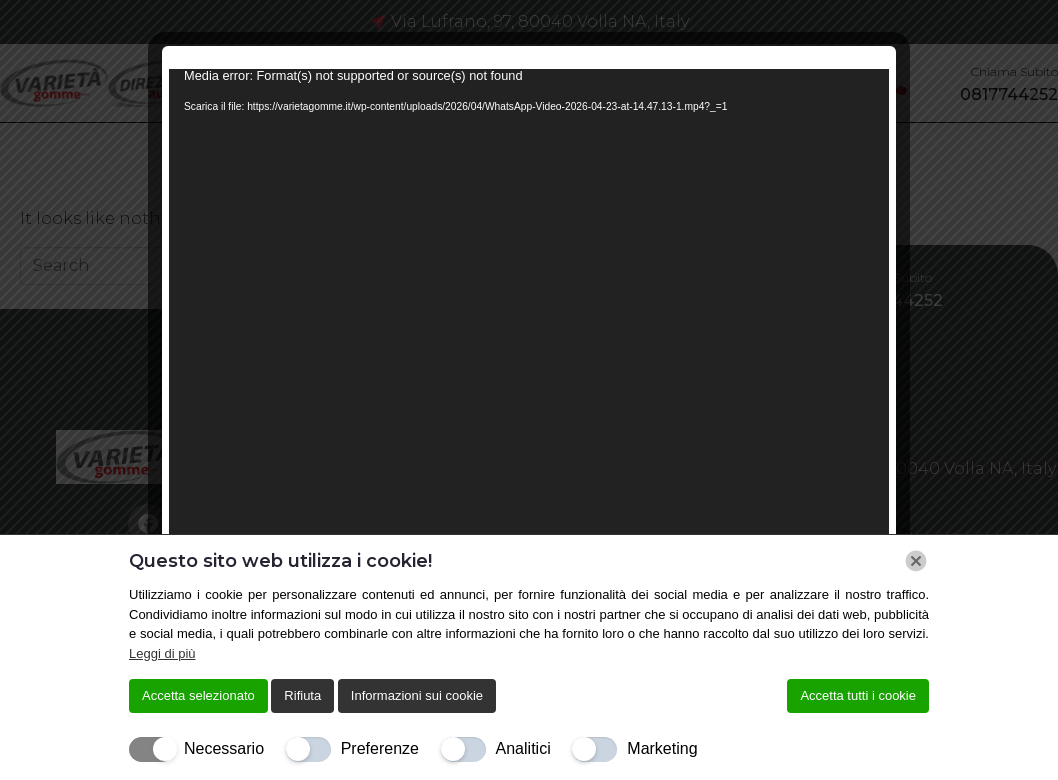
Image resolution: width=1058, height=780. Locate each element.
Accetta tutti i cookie (858, 695)
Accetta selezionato (198, 695)
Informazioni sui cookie (417, 695)
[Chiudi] (916, 561)
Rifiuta (302, 695)
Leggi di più (162, 653)
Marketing (662, 748)
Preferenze (380, 748)
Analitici (523, 748)
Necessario (224, 748)
